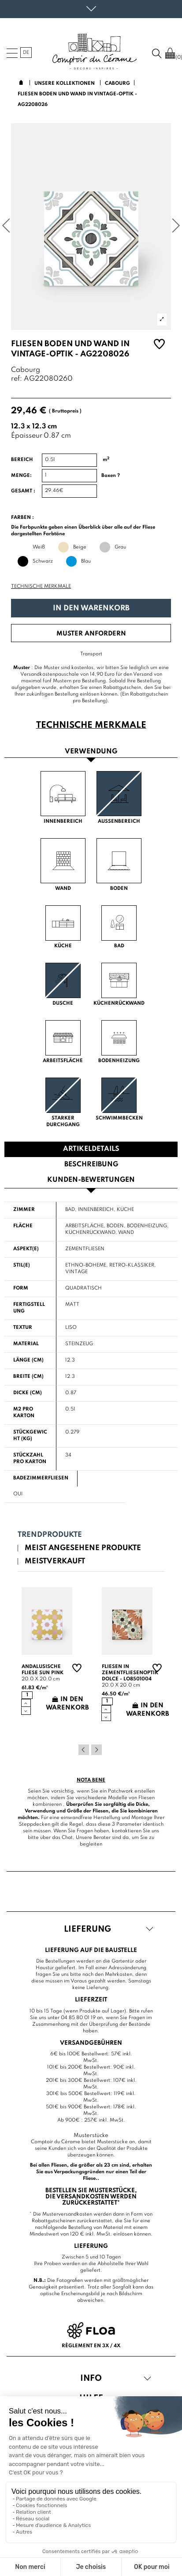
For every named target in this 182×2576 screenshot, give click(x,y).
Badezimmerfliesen (40, 1478)
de (26, 52)
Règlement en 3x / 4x (91, 2346)
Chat (67, 1837)
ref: (16, 379)
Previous (83, 1749)
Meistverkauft (55, 1561)
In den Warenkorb (91, 608)
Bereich (22, 459)
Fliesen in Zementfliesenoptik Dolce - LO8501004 (130, 1673)
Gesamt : (23, 491)
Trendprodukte (50, 1535)
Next (96, 1749)
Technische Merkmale (41, 586)
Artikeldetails (91, 1149)
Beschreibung (91, 1164)
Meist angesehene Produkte (83, 1548)
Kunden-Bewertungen (91, 1180)
